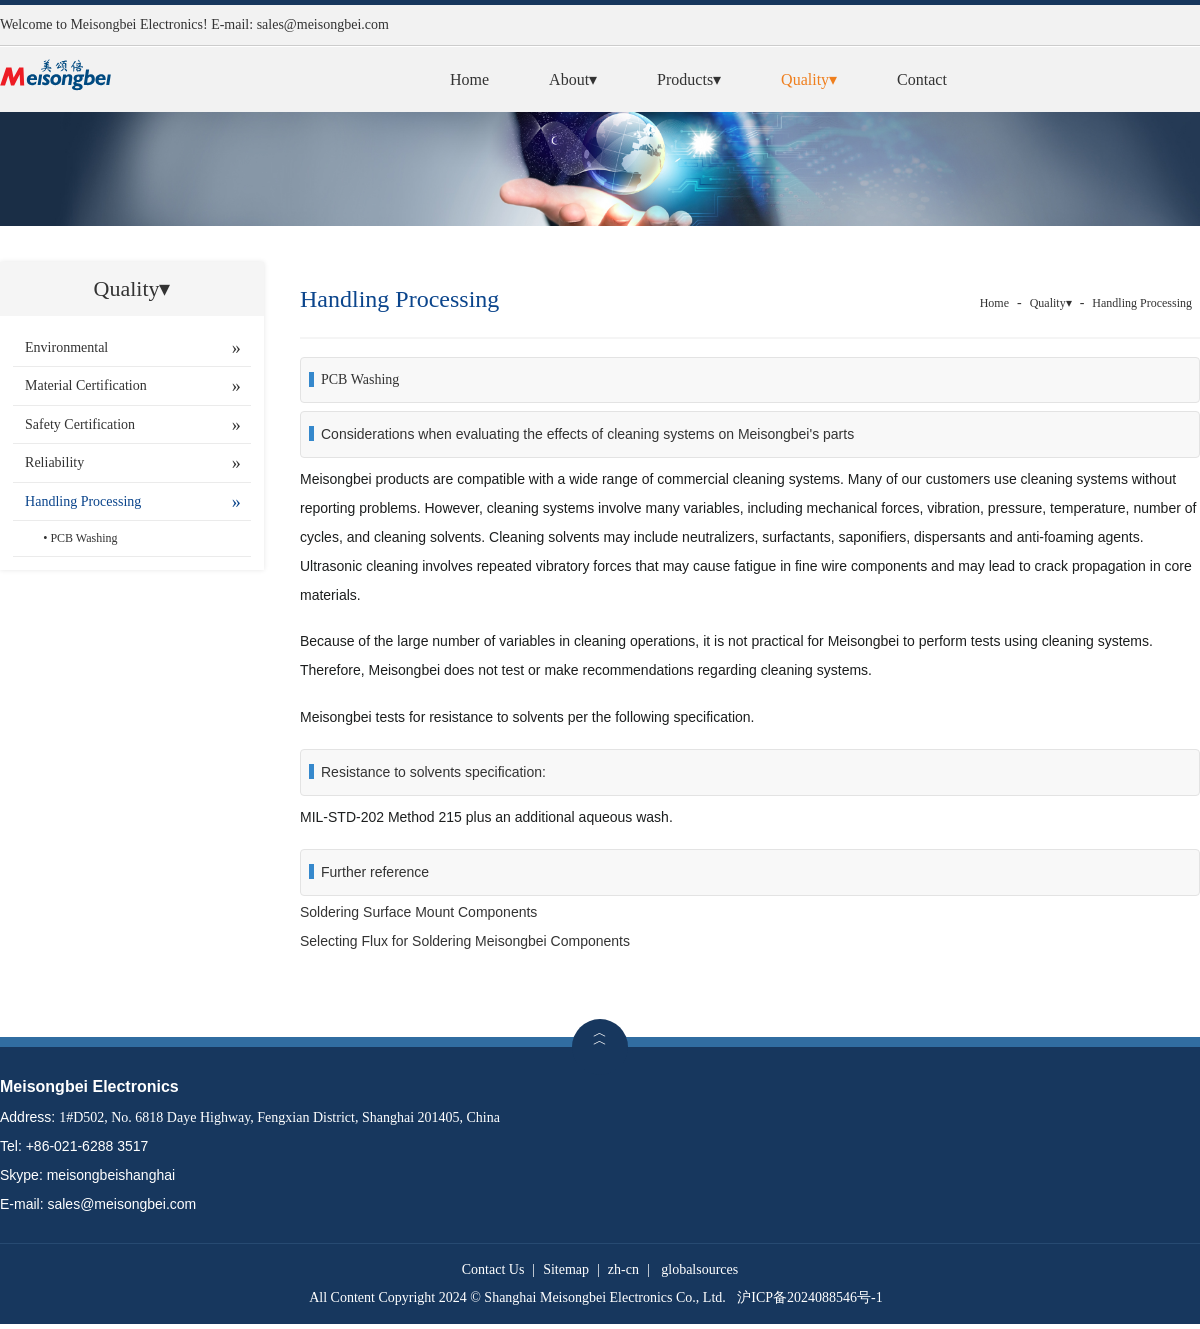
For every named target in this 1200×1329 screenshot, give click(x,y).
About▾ (573, 79)
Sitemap (566, 1269)
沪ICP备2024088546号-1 (809, 1297)
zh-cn (623, 1269)
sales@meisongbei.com (323, 24)
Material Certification (86, 385)
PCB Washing (83, 538)
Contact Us (493, 1269)
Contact (922, 79)
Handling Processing (83, 501)
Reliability (54, 462)
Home (469, 79)
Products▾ (689, 79)
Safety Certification (80, 424)
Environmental (66, 347)
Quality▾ (809, 79)
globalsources (699, 1269)
